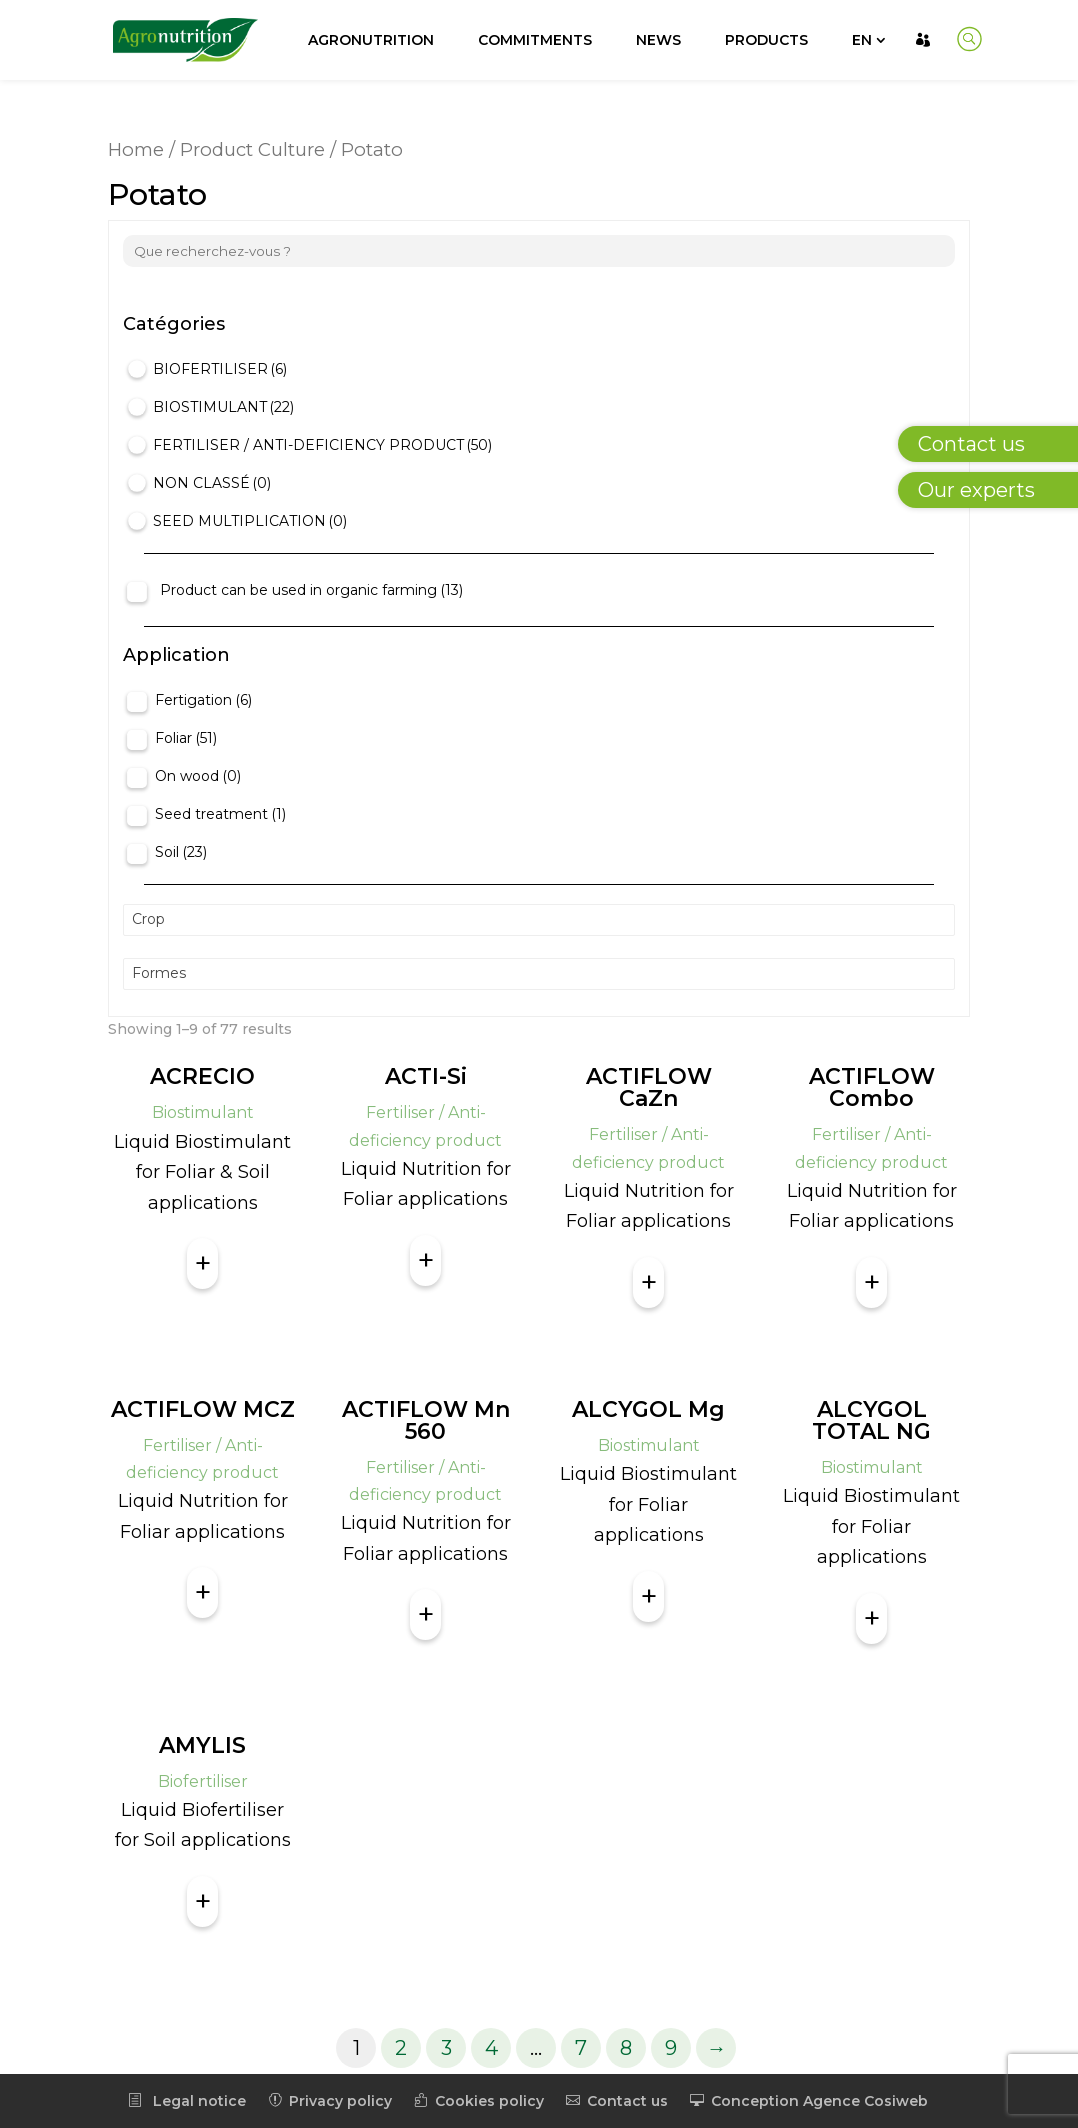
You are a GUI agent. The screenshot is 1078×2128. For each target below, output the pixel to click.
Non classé (212, 483)
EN (862, 40)
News (658, 40)
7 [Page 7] (581, 2048)
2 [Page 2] (401, 2048)
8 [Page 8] (626, 2048)
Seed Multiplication (250, 521)
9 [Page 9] (671, 2048)
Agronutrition (371, 40)
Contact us (617, 2101)
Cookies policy (479, 2101)
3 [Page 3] (446, 2048)
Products (766, 40)
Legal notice (187, 2101)
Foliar (186, 738)
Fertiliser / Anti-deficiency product (322, 445)
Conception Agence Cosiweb (809, 2101)
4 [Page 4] (491, 2048)
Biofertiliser (220, 369)
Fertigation (203, 700)
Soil (181, 852)
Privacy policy (330, 2101)
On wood (198, 776)
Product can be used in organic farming (311, 590)
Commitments (535, 40)
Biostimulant (223, 407)
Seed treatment (220, 814)
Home (136, 149)
